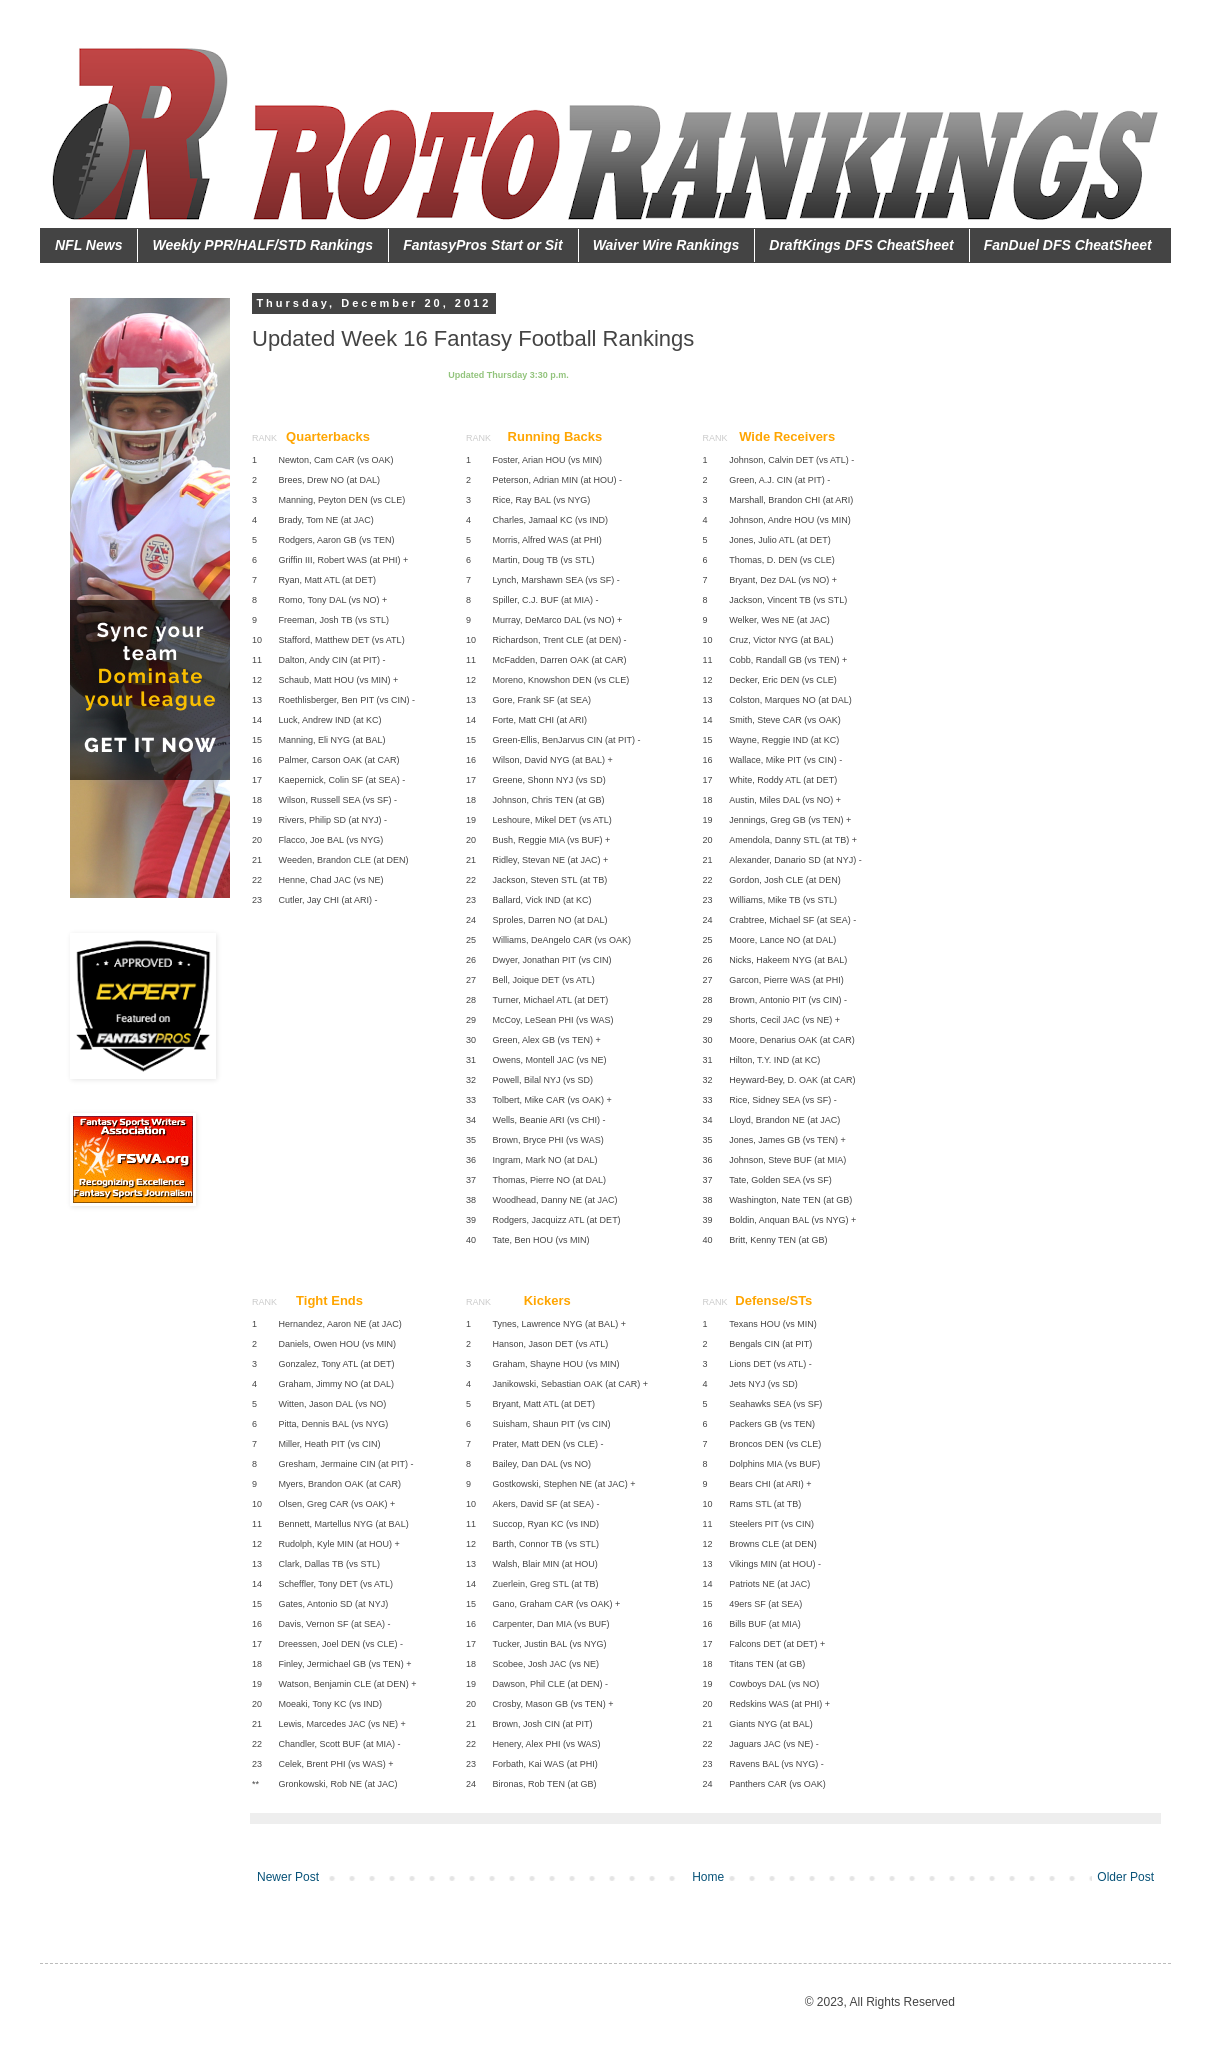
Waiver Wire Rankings (666, 245)
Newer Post (288, 1877)
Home (708, 1877)
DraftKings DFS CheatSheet (861, 245)
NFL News (88, 245)
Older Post (1125, 1877)
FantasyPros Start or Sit (483, 245)
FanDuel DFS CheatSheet (1068, 245)
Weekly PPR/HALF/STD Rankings (262, 245)
